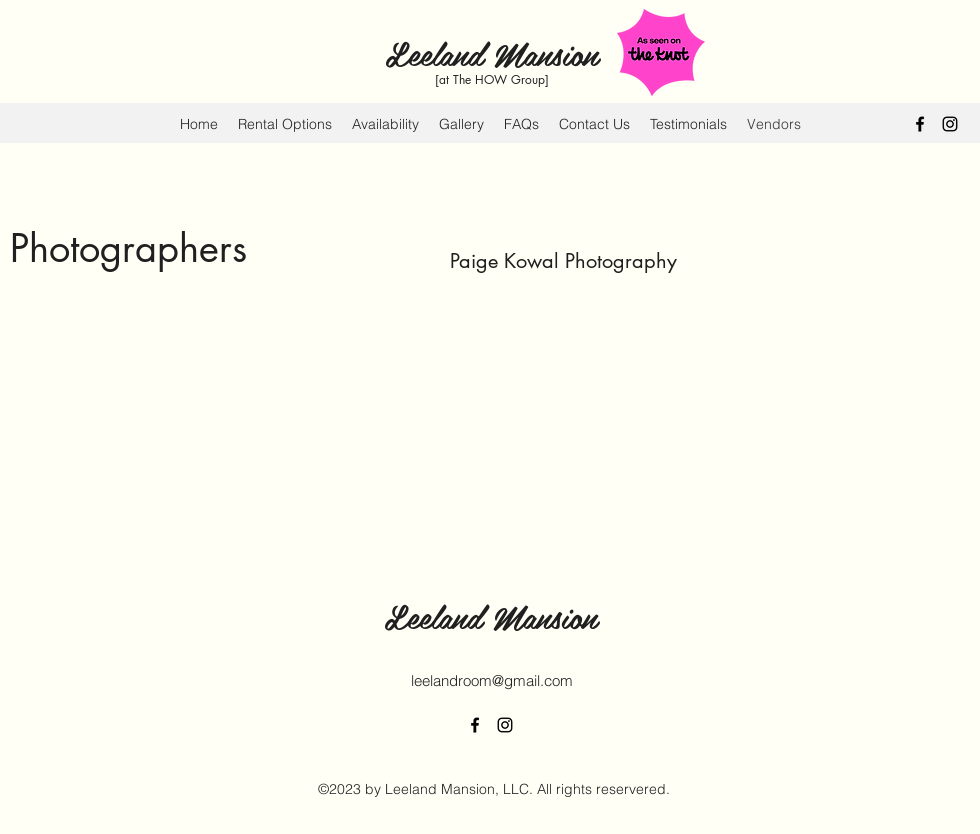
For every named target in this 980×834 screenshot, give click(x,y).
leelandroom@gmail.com (492, 680)
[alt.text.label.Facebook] (920, 124)
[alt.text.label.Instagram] (950, 124)
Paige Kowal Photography (563, 261)
